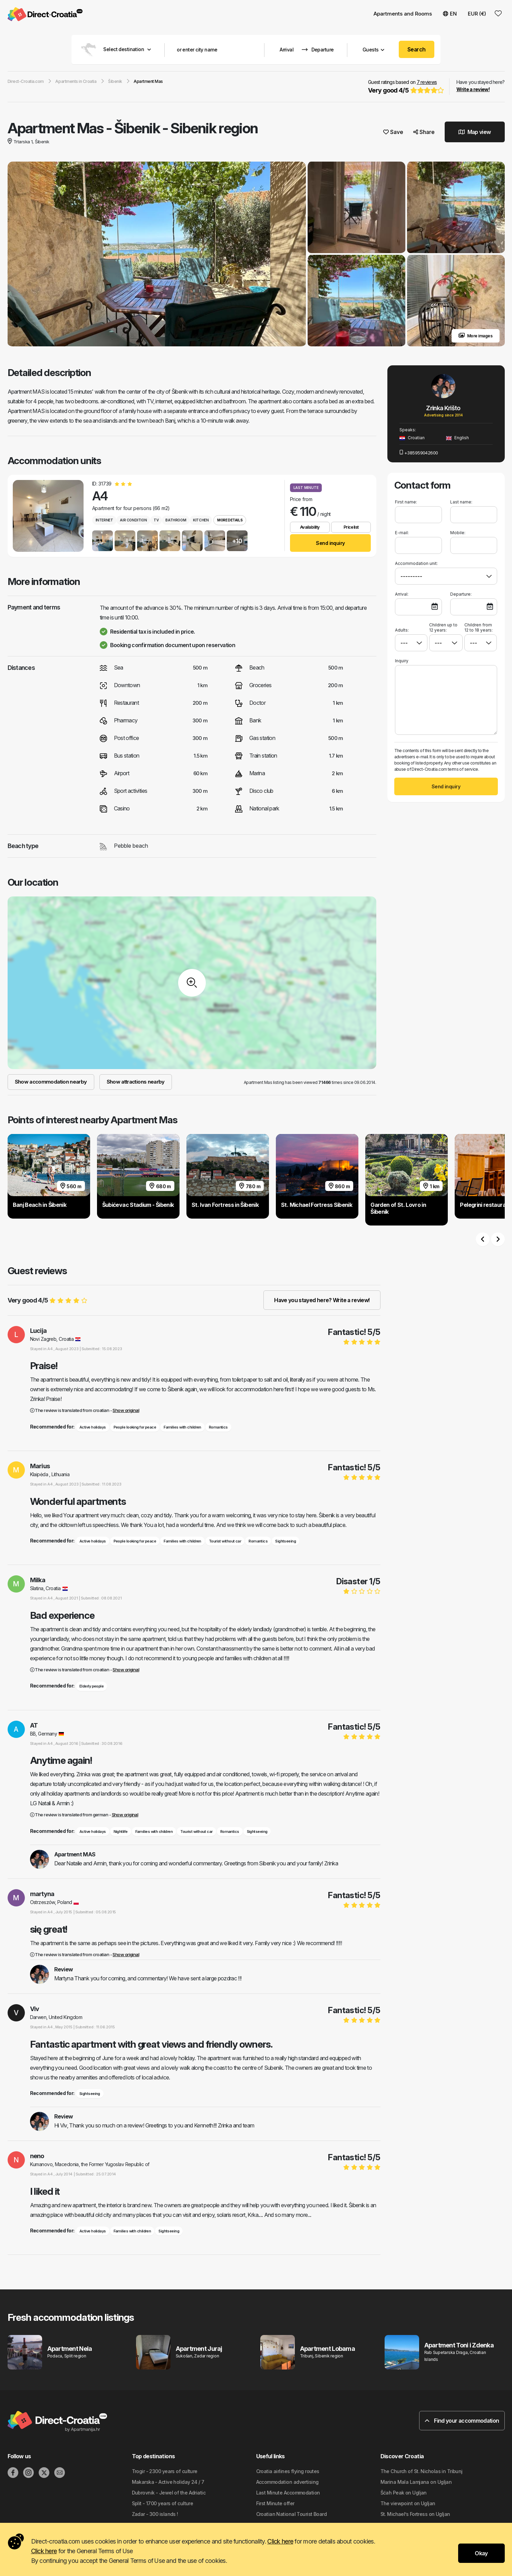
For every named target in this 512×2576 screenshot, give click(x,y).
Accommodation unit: (416, 563)
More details (229, 520)
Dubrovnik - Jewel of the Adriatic (169, 2493)
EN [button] (450, 13)
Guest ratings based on (405, 87)
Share (424, 132)
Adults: (402, 628)
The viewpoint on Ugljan (407, 2504)
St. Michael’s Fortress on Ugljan (415, 2514)
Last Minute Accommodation (288, 2493)
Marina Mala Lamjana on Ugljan (416, 2482)
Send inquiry (330, 543)
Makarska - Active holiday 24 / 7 (168, 2482)
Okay (481, 2553)
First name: (406, 502)
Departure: (461, 594)
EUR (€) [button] (477, 13)
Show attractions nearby (136, 1082)
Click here (280, 2541)
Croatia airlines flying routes (287, 2471)
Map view (474, 132)
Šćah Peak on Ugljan (403, 2493)
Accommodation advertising (287, 2482)
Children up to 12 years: (443, 628)
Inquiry (401, 661)
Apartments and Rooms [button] (403, 13)
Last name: (461, 502)
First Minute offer (275, 2504)
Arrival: (401, 594)
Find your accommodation (462, 2421)
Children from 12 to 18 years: (478, 628)
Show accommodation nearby (51, 1082)
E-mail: (402, 533)
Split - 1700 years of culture (162, 2504)
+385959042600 (418, 453)
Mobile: (457, 533)
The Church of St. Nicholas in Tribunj (421, 2471)
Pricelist (351, 527)
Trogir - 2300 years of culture (164, 2471)
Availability (310, 527)
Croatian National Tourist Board (291, 2514)
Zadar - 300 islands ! (155, 2514)
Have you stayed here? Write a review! (321, 1300)
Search (416, 49)
